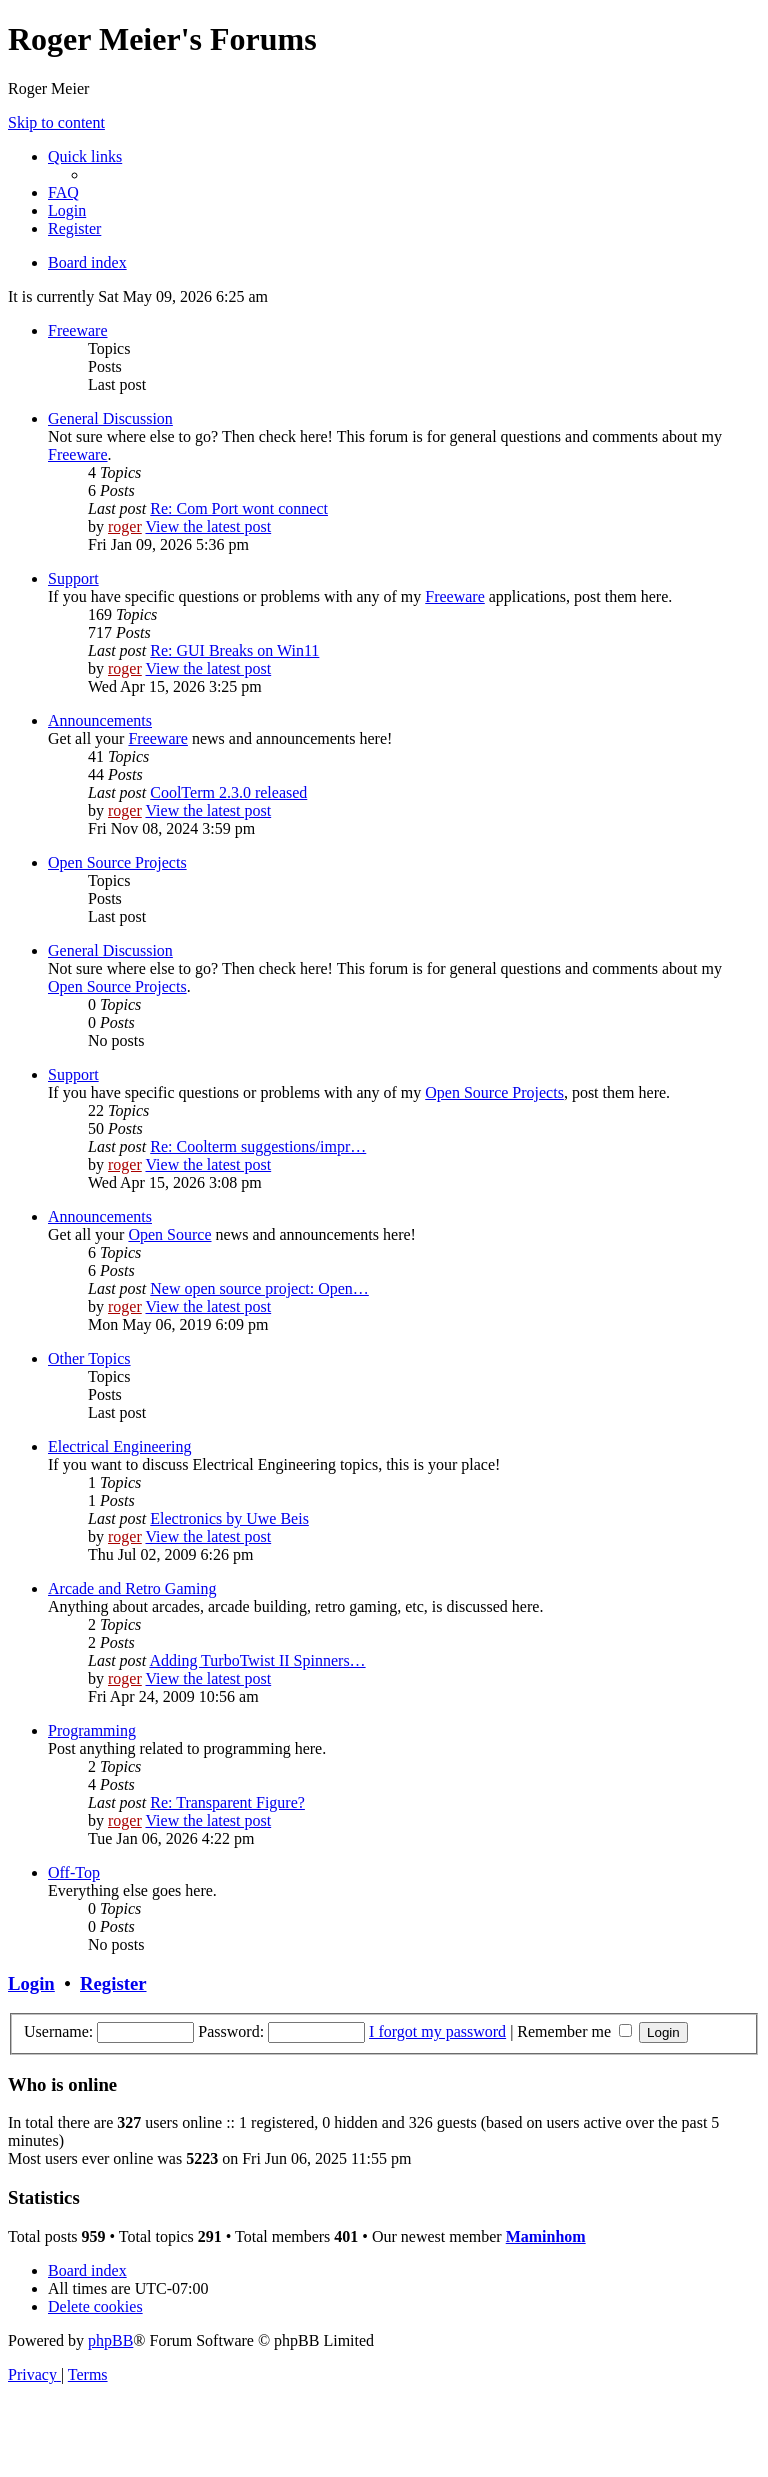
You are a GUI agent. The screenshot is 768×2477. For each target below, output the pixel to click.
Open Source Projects (117, 862)
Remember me (574, 2031)
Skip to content (56, 122)
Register (113, 1983)
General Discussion (110, 418)
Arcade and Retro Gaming (132, 1588)
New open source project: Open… (259, 1288)
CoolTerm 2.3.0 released (228, 792)
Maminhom (546, 2236)
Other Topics (89, 1358)
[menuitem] (63, 192)
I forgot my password (437, 2031)
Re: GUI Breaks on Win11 (234, 650)
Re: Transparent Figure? (227, 1802)
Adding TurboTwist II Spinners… (257, 1660)
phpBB (110, 2340)
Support (73, 578)
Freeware (78, 330)
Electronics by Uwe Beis (229, 1518)
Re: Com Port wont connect (239, 508)
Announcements (100, 720)
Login (31, 1983)
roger (125, 526)
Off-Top (74, 1872)
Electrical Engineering (119, 1446)
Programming (92, 1730)
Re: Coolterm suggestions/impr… (258, 1146)
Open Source (169, 1234)
